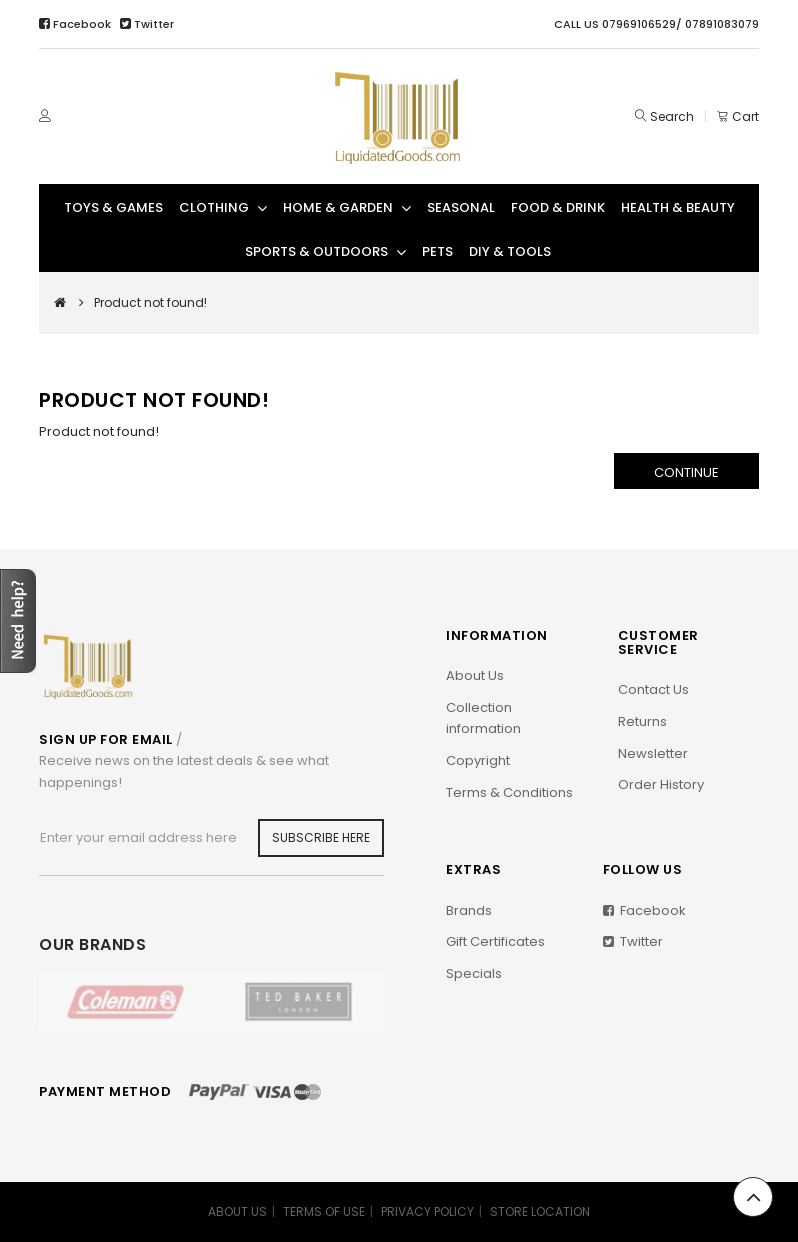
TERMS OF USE (324, 1211)
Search (672, 116)
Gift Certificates (495, 941)
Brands (469, 910)
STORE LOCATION (540, 1211)
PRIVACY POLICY (427, 1211)
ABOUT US (237, 1211)
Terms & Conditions (509, 792)
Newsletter (653, 753)
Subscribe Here (321, 837)
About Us (475, 675)
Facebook (76, 24)
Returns (642, 721)
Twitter (147, 24)
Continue (686, 472)
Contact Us (653, 689)
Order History (661, 784)
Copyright (478, 760)
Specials (474, 973)
